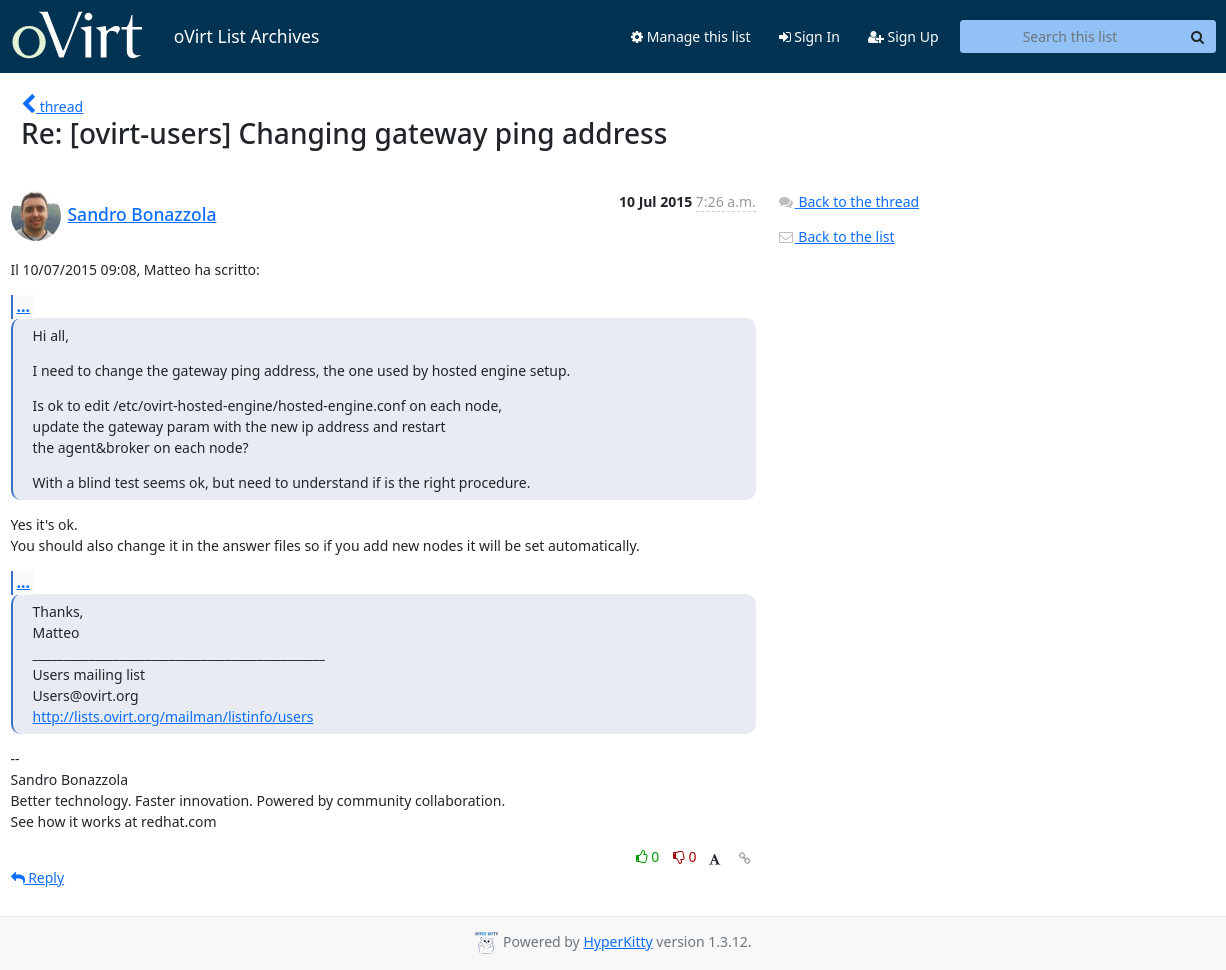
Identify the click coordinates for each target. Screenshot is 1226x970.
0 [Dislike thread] (685, 856)
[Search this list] (1070, 37)
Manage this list (691, 36)
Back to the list (836, 236)
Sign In (809, 36)
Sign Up (903, 36)
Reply (38, 877)
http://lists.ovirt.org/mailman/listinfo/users (173, 716)
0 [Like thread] (649, 856)
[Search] (1198, 37)
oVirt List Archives (165, 36)
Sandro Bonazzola (142, 214)
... (24, 306)
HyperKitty (617, 941)
